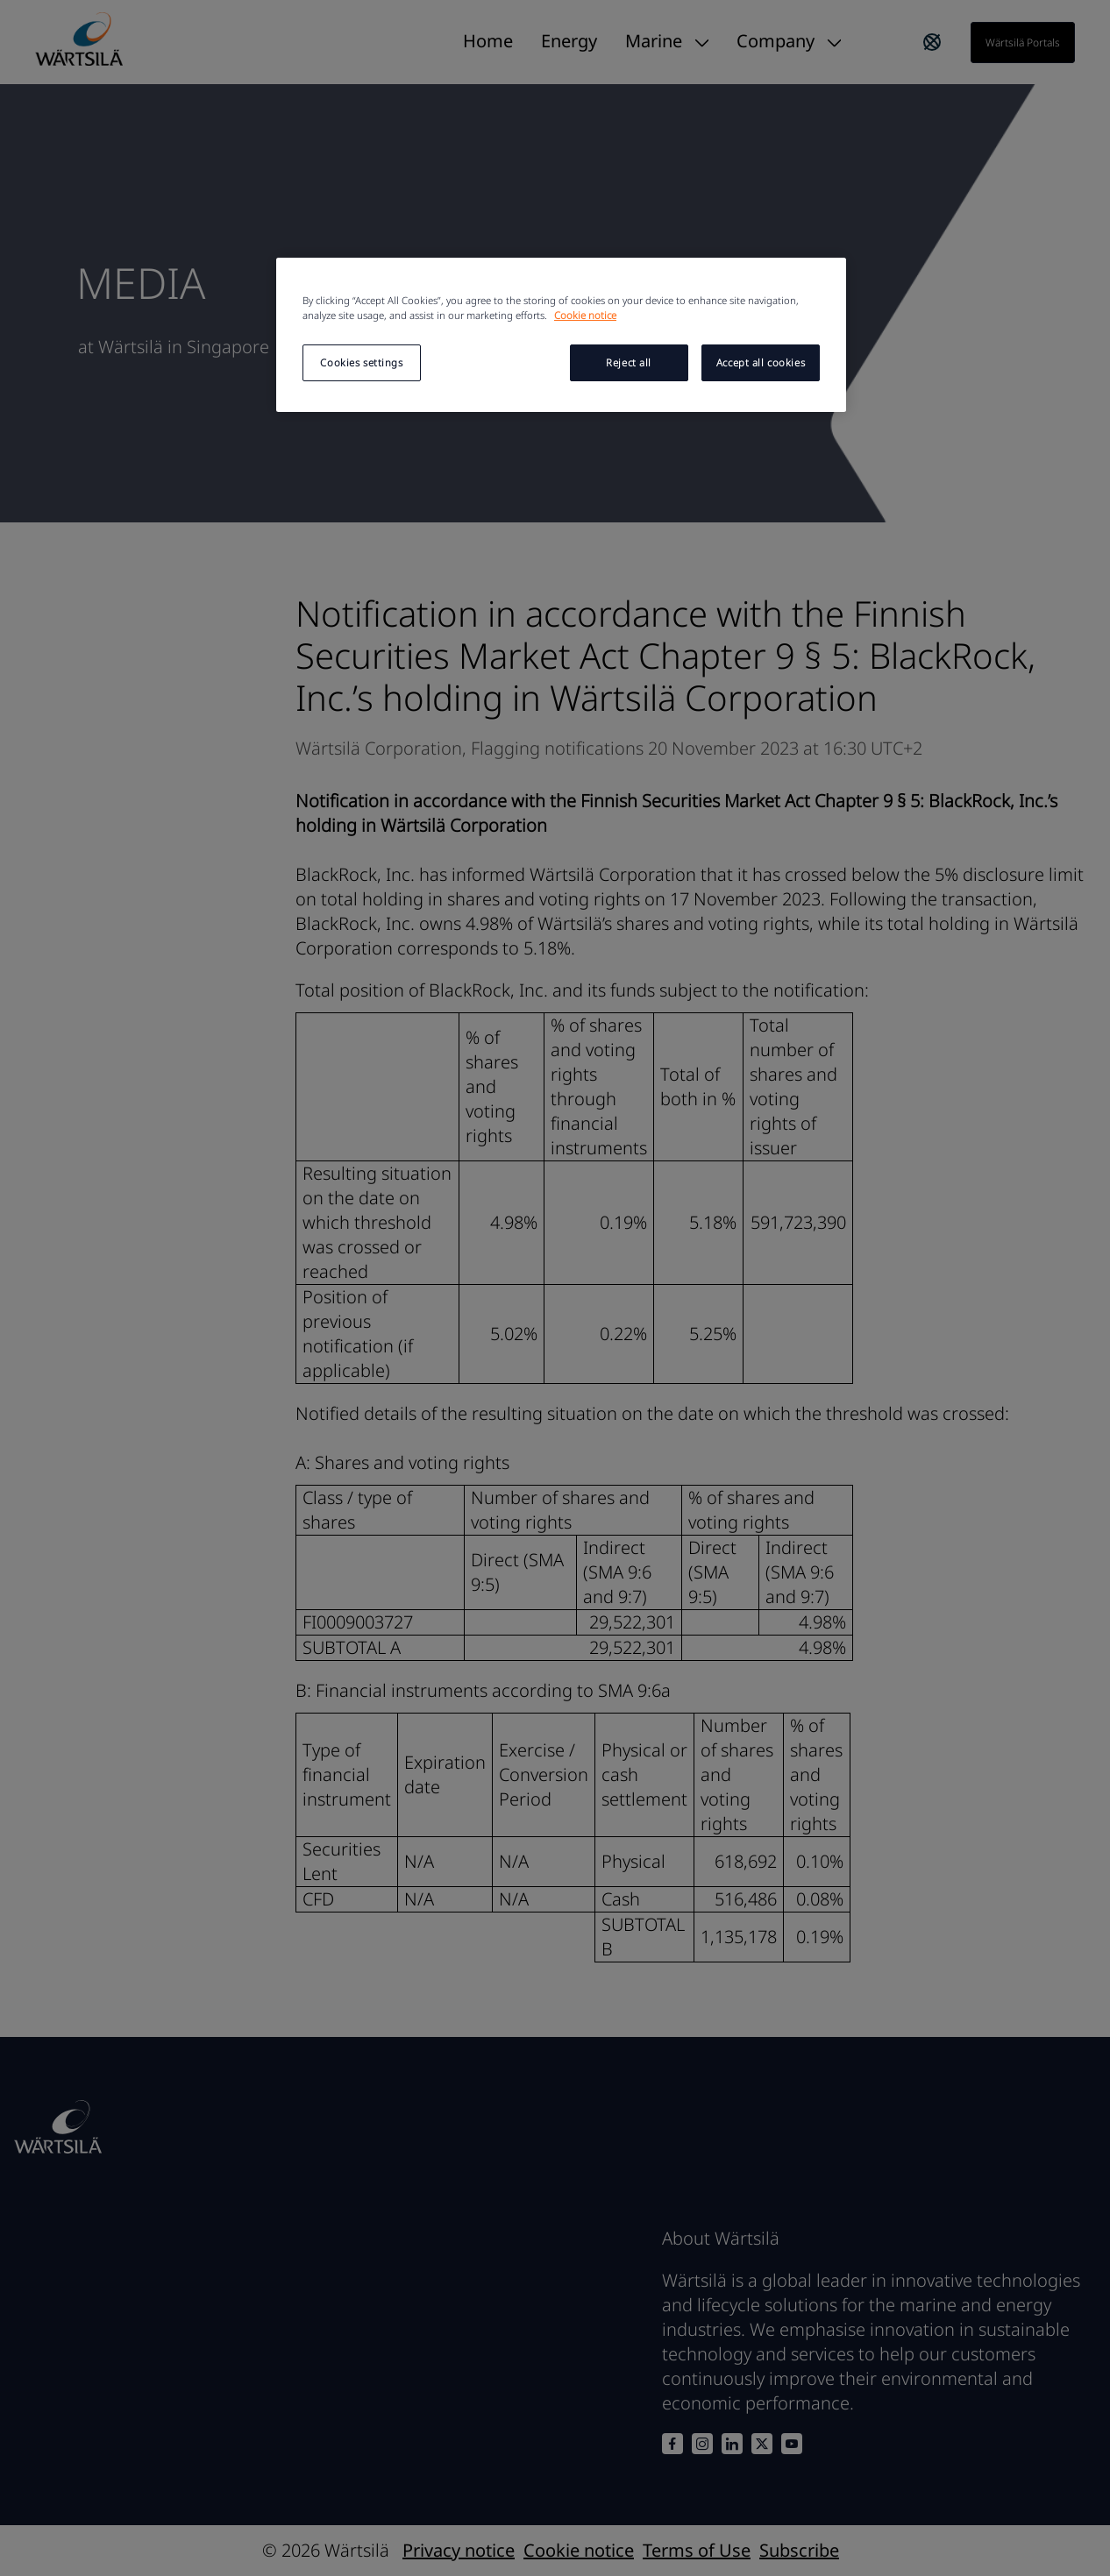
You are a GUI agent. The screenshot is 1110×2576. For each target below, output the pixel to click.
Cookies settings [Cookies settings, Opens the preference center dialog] (361, 362)
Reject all (628, 362)
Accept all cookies (760, 362)
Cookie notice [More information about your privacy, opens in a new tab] (585, 315)
